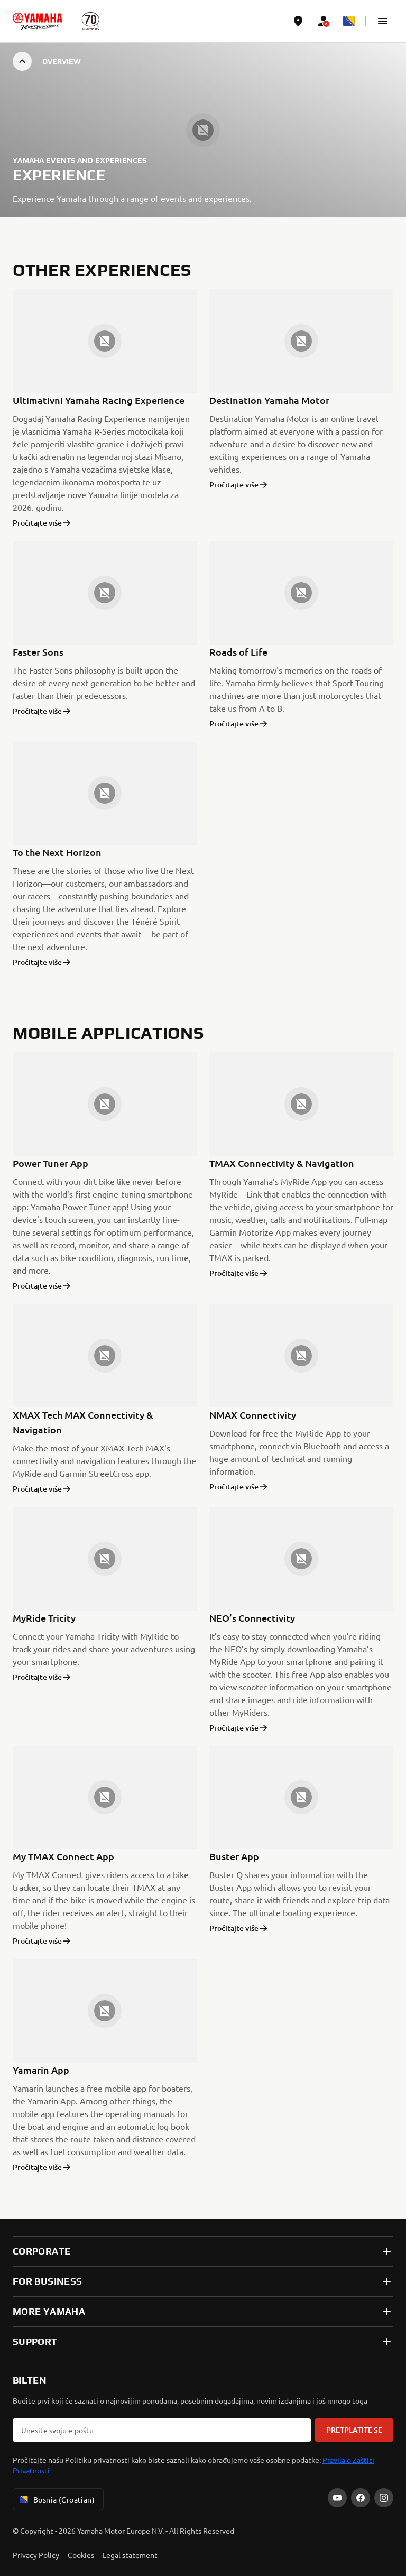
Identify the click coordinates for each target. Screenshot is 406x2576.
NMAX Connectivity (252, 1415)
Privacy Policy (36, 2555)
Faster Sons (38, 652)
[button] (382, 21)
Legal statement (130, 2555)
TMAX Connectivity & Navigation (281, 1163)
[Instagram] (383, 2497)
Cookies (81, 2555)
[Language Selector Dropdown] (348, 21)
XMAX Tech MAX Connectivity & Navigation (83, 1422)
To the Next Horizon (57, 852)
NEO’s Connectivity (252, 1618)
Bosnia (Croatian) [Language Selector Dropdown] (56, 2499)
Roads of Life (238, 652)
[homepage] (37, 21)
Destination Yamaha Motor (269, 400)
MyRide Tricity (44, 1618)
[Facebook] (360, 2497)
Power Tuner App (50, 1163)
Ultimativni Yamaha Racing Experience (98, 400)
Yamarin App (41, 2070)
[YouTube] (337, 2497)
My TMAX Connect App (63, 1856)
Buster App (234, 1856)
